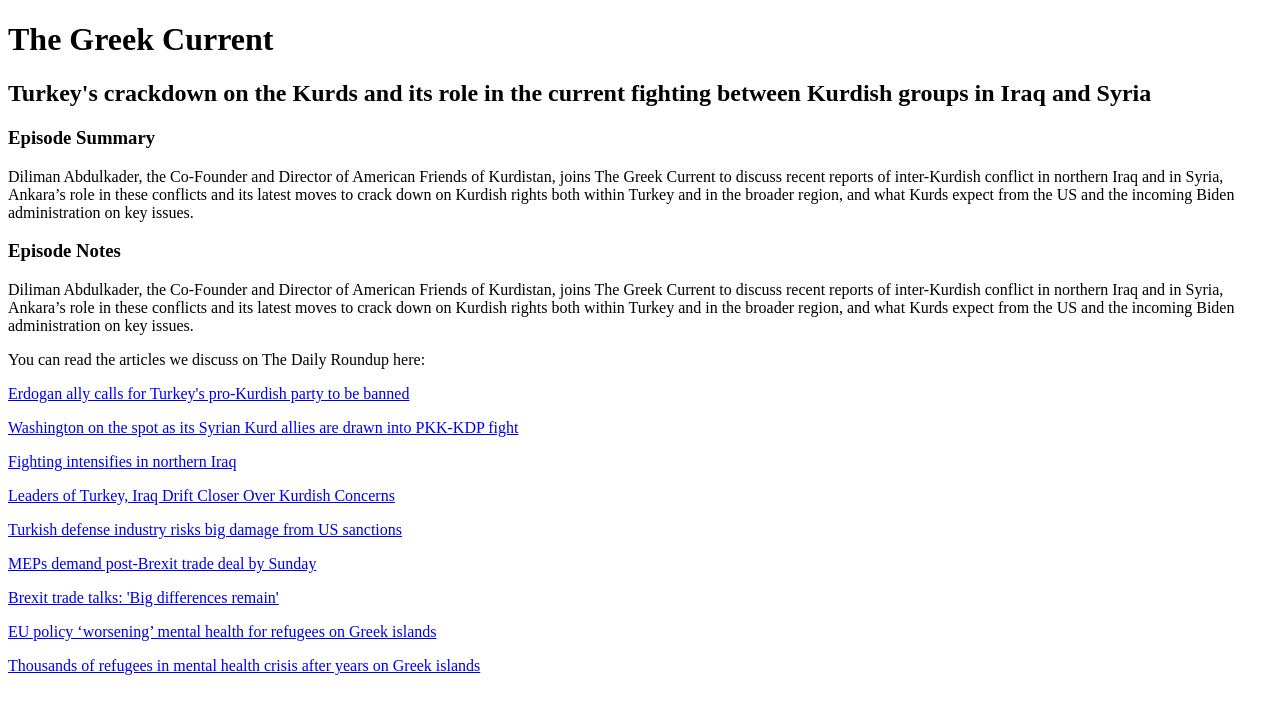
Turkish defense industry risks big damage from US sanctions (205, 529)
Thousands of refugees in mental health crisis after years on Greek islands (244, 665)
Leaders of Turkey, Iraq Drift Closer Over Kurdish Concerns (201, 495)
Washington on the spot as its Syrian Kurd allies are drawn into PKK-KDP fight (263, 427)
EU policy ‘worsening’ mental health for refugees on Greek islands (222, 631)
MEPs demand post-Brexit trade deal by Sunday (162, 563)
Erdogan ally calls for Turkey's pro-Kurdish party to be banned (208, 393)
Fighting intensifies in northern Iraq (122, 461)
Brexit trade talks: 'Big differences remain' (143, 597)
